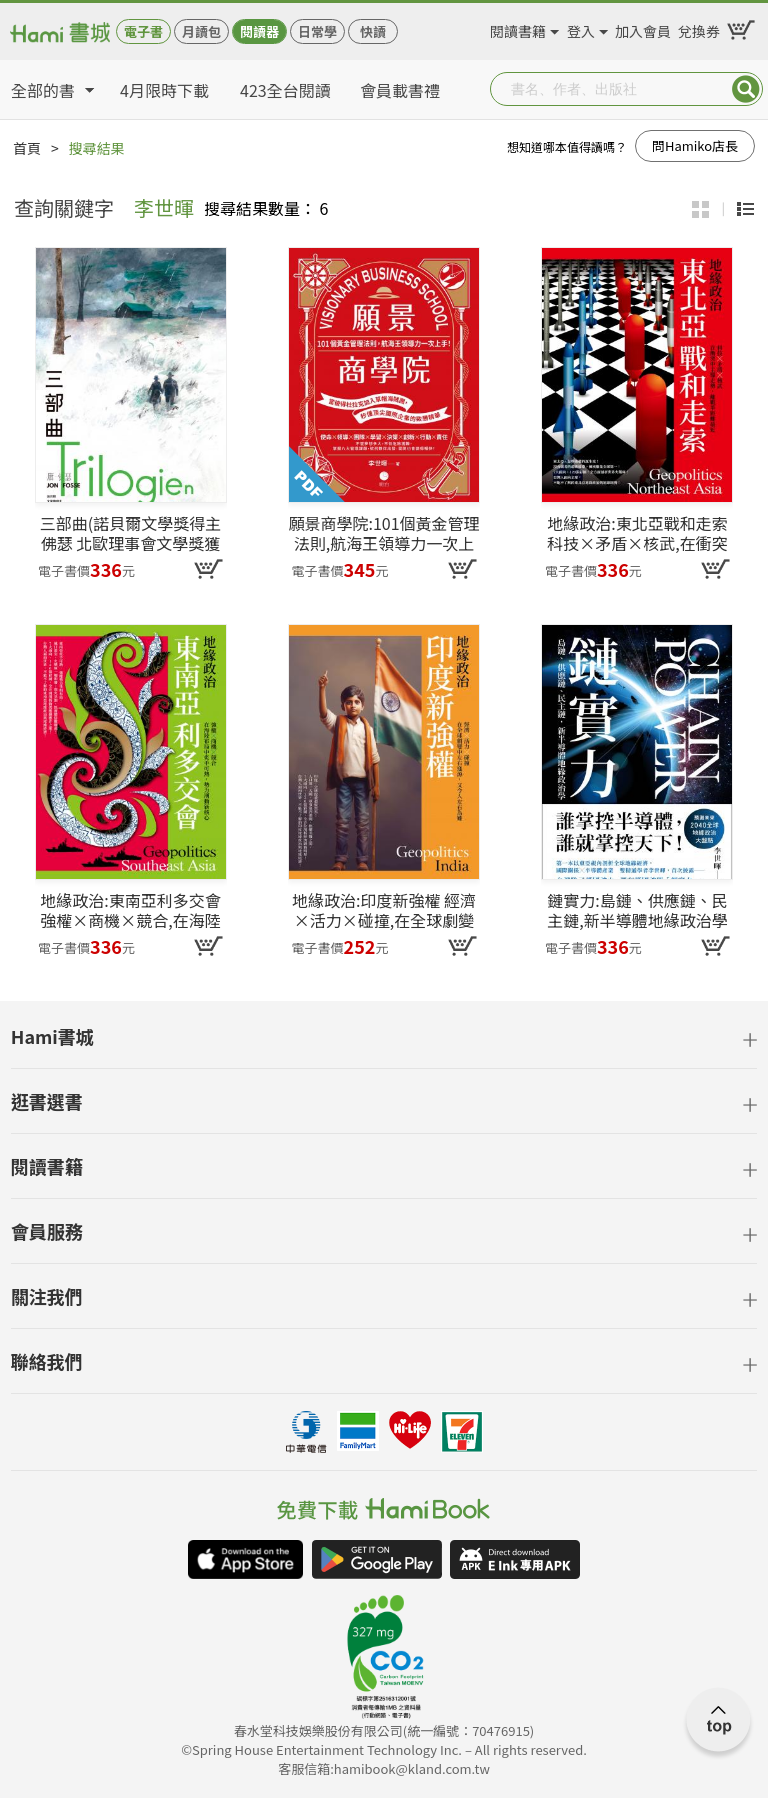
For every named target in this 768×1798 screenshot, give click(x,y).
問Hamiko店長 (695, 145)
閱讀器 (259, 31)
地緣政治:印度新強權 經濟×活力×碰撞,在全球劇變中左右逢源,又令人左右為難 (384, 910)
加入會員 (643, 28)
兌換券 (699, 28)
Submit (746, 89)
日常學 (317, 31)
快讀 (373, 31)
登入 (581, 28)
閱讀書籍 (518, 28)
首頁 (27, 148)
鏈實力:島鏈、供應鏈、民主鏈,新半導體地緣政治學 (637, 910)
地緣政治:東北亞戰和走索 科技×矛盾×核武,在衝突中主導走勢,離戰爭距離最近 (637, 533)
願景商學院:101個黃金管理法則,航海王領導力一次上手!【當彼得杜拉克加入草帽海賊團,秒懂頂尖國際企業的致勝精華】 (383, 533)
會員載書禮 (400, 90)
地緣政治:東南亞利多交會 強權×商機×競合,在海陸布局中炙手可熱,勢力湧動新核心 (130, 910)
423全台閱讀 (285, 90)
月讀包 (201, 31)
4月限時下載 (164, 90)
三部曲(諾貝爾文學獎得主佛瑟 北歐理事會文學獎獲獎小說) (130, 533)
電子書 (143, 31)
